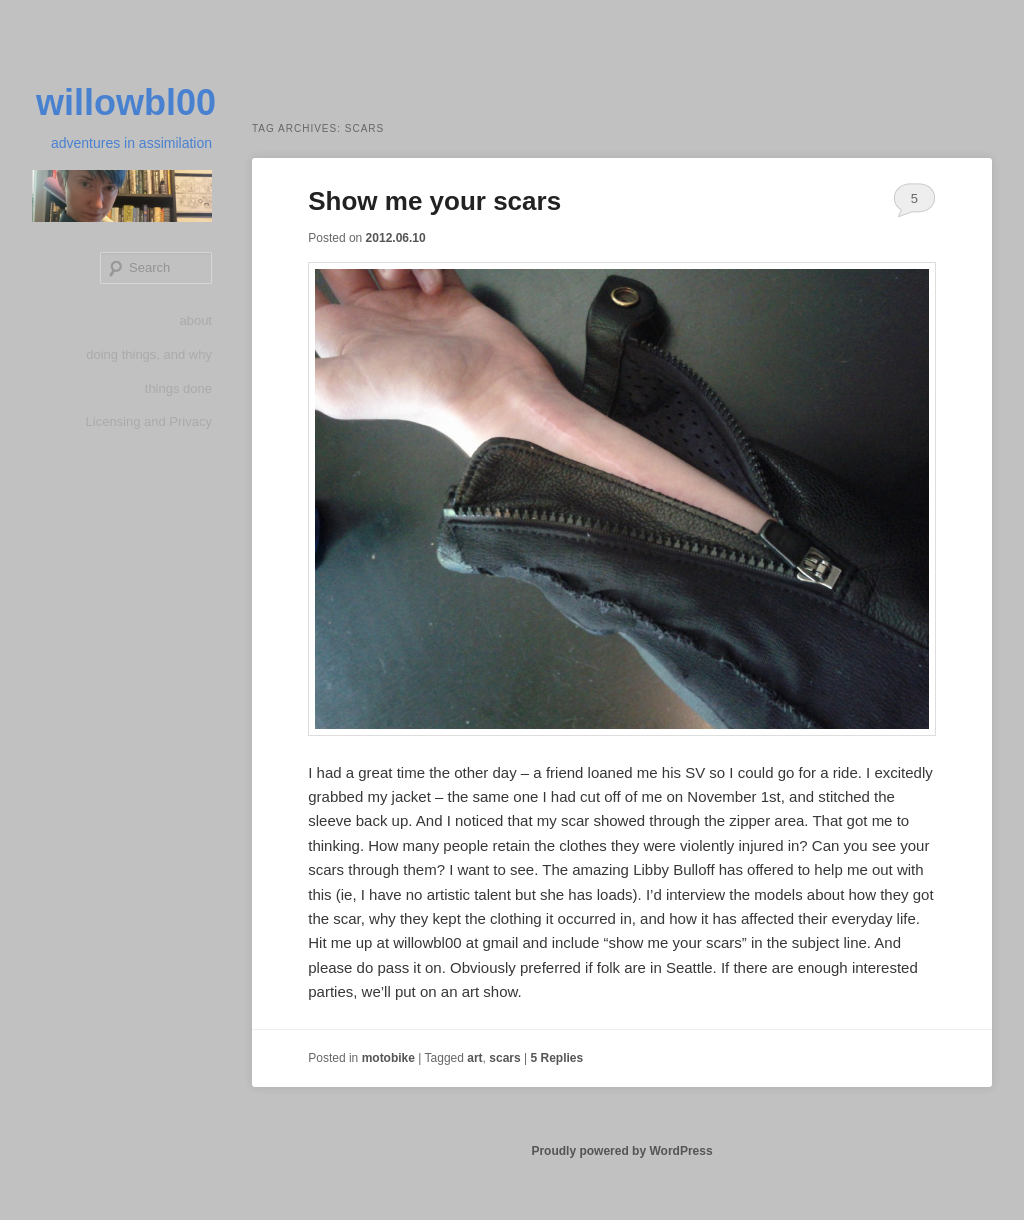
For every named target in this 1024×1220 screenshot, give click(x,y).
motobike (388, 1058)
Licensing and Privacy (149, 421)
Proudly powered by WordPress (621, 1151)
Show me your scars (434, 201)
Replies (556, 1058)
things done (178, 388)
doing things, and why (149, 354)
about (195, 320)
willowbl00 (126, 102)
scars (504, 1058)
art (474, 1058)
